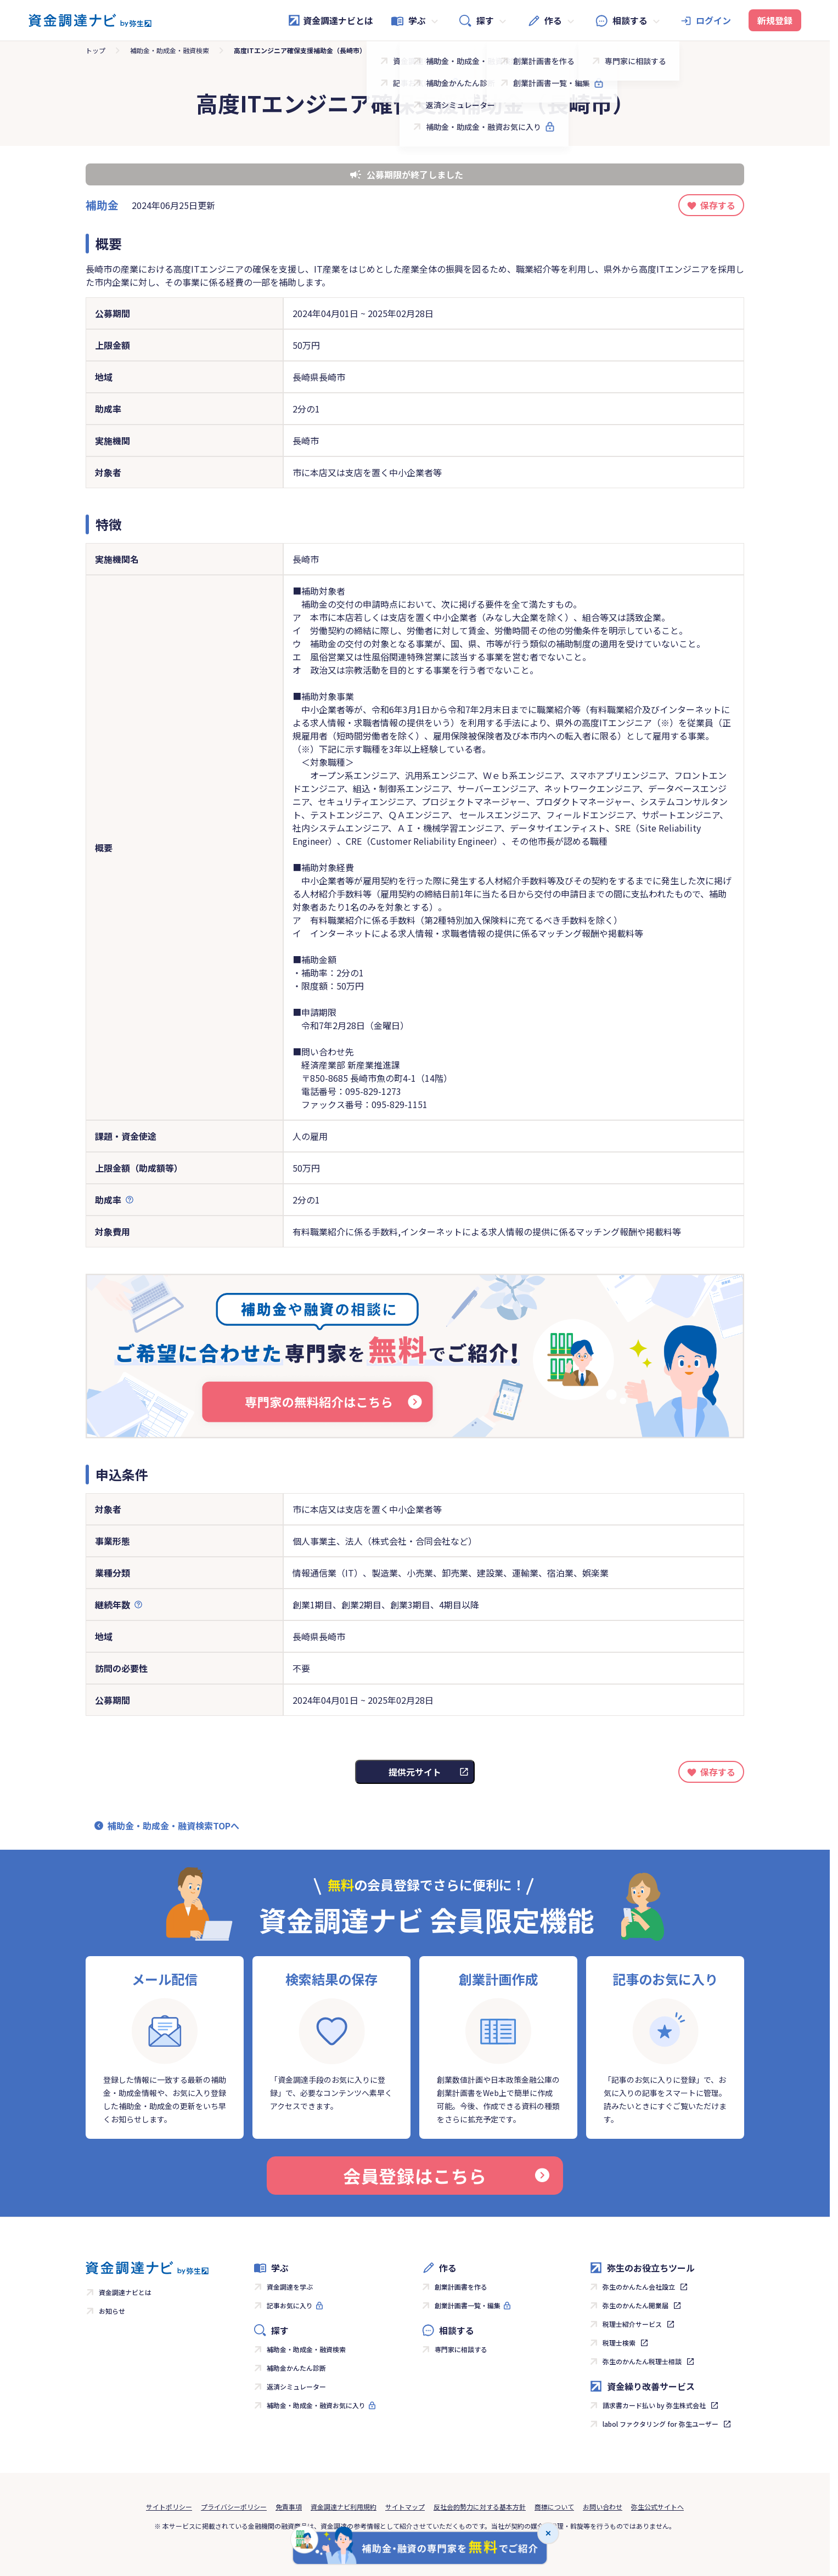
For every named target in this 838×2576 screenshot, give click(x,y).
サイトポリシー (169, 2506)
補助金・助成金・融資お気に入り (316, 2405)
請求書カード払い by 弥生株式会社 (654, 2405)
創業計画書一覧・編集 (467, 2305)
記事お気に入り (290, 2305)
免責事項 (288, 2506)
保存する (717, 205)
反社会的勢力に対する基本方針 (480, 2506)
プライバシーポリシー (234, 2506)
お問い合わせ (602, 2506)
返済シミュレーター (296, 2386)
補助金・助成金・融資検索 (169, 50)
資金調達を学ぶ (290, 2286)
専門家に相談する (461, 2349)
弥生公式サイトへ (657, 2506)
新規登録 (774, 20)
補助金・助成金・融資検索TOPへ (173, 1825)
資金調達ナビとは (330, 20)
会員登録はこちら (446, 2175)
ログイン (713, 20)
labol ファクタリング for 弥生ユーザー (660, 2423)
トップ (95, 50)
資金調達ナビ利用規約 (343, 2506)
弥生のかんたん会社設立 (639, 2286)
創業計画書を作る (461, 2286)
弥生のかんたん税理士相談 (642, 2361)
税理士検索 (619, 2342)
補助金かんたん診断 (296, 2367)
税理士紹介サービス (632, 2324)
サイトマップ (405, 2506)
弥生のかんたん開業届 (635, 2305)
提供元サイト (415, 1771)
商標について (554, 2506)
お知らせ (112, 2310)
